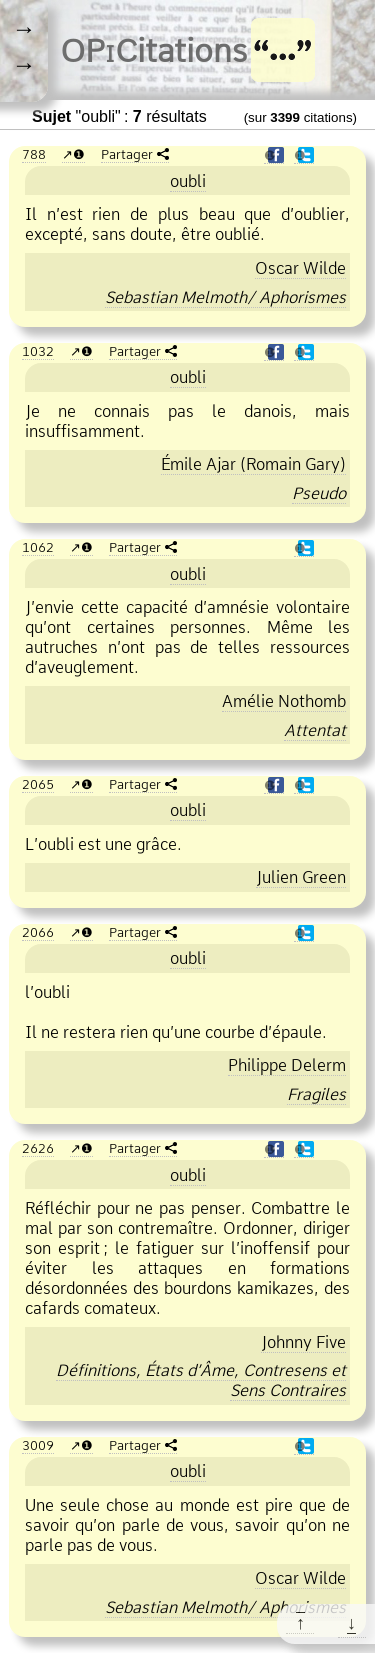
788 (34, 154)
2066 (38, 932)
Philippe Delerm (287, 1065)
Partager (127, 154)
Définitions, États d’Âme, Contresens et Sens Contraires (201, 1380)
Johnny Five (303, 1342)
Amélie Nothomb (284, 701)
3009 (38, 1445)
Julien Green (301, 877)
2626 (38, 1148)
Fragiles (316, 1094)
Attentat (315, 730)
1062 (38, 547)
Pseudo (319, 493)
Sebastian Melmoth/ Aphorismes (225, 297)
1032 (38, 351)
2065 (38, 784)
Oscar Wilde (300, 268)
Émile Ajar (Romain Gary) (253, 464)
